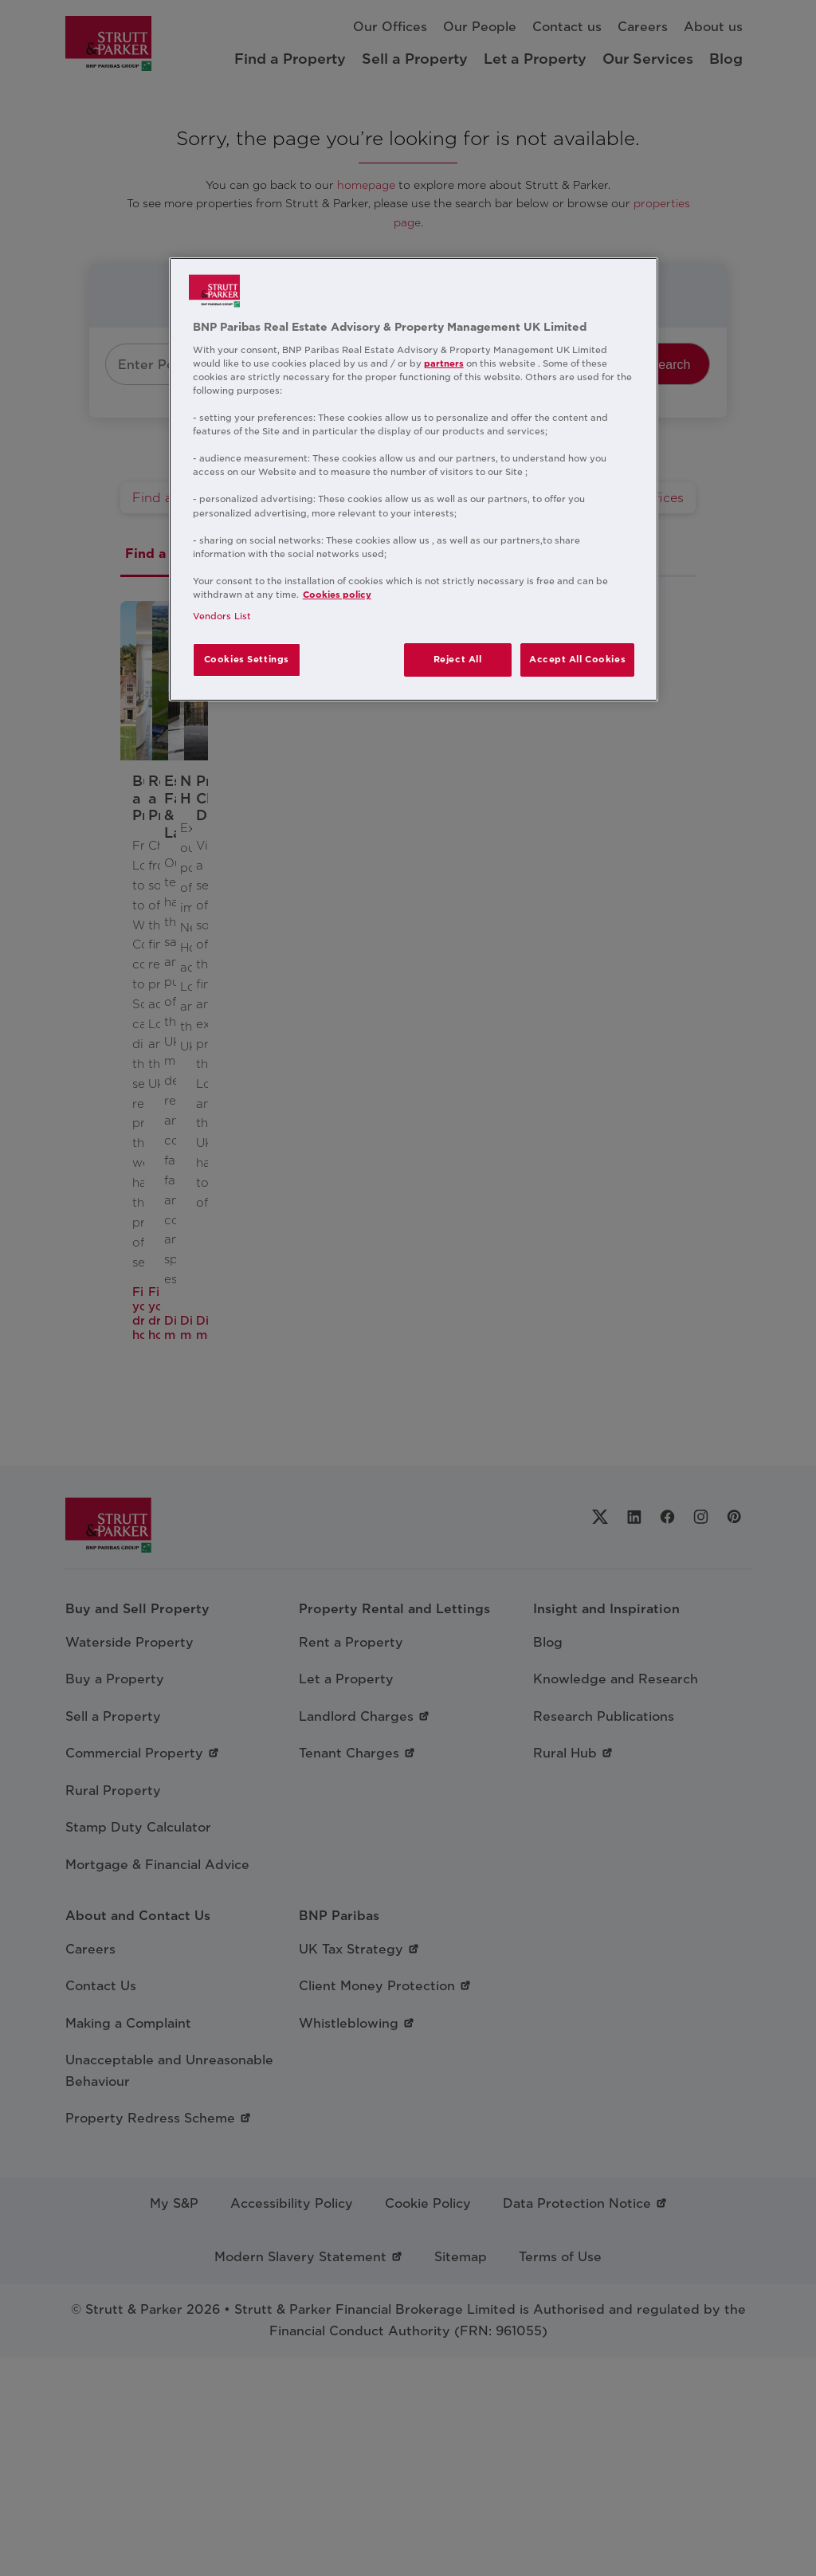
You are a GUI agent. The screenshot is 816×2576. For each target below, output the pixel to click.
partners (444, 363)
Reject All (458, 659)
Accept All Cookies (577, 659)
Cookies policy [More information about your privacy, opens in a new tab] (337, 594)
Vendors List (222, 616)
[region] (413, 479)
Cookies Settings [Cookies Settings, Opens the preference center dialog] (246, 659)
